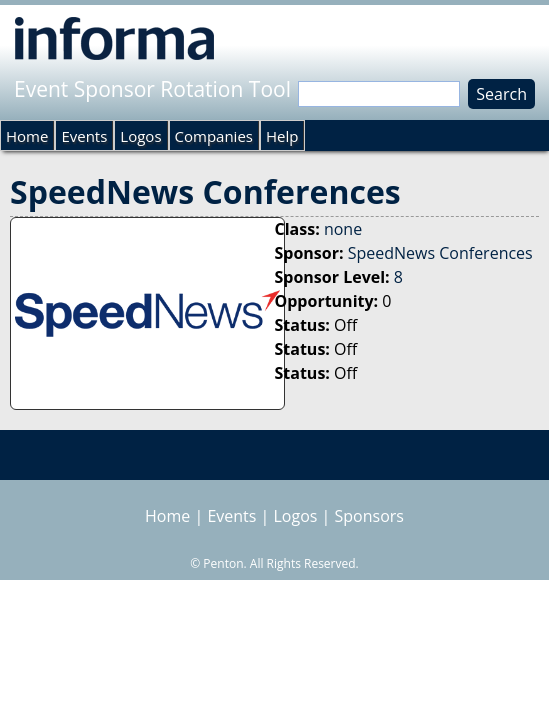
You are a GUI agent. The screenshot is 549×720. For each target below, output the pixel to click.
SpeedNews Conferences (440, 253)
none (343, 229)
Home (27, 136)
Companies (214, 136)
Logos (140, 136)
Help (282, 136)
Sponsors (369, 516)
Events (84, 136)
